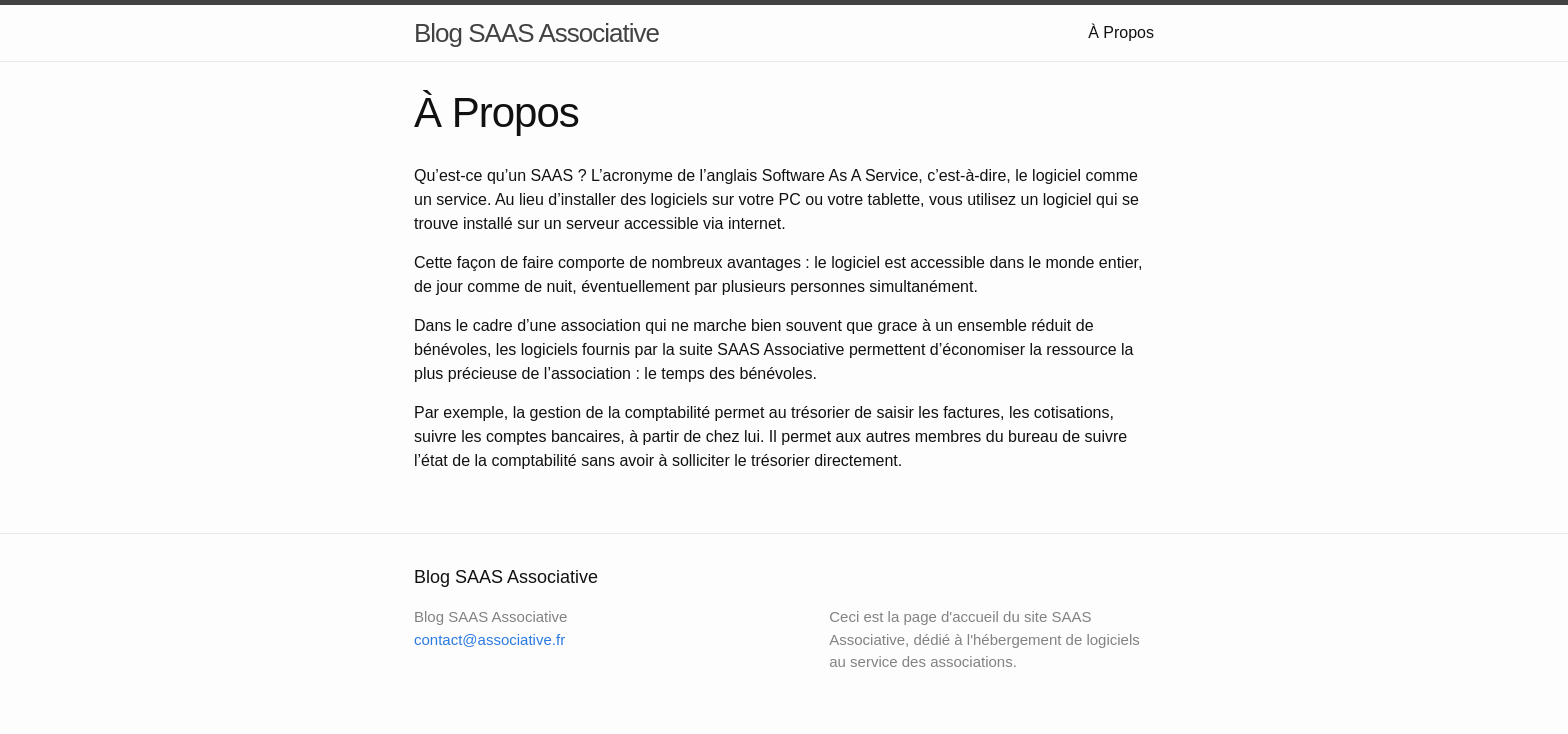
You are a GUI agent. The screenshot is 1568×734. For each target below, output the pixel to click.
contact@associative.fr (489, 639)
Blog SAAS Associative (536, 33)
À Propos (1121, 32)
